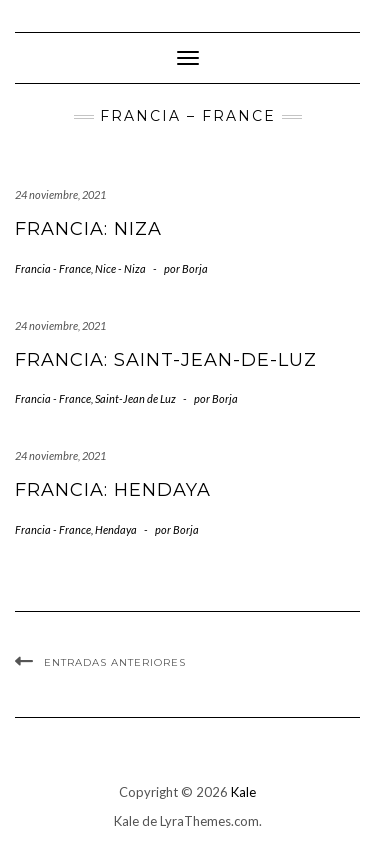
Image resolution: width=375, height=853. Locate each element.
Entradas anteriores (115, 662)
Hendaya (116, 529)
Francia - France (53, 268)
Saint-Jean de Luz (135, 398)
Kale (243, 792)
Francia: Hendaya (113, 490)
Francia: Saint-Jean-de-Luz (166, 360)
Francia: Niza (88, 229)
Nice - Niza (120, 268)
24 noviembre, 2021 (60, 194)
